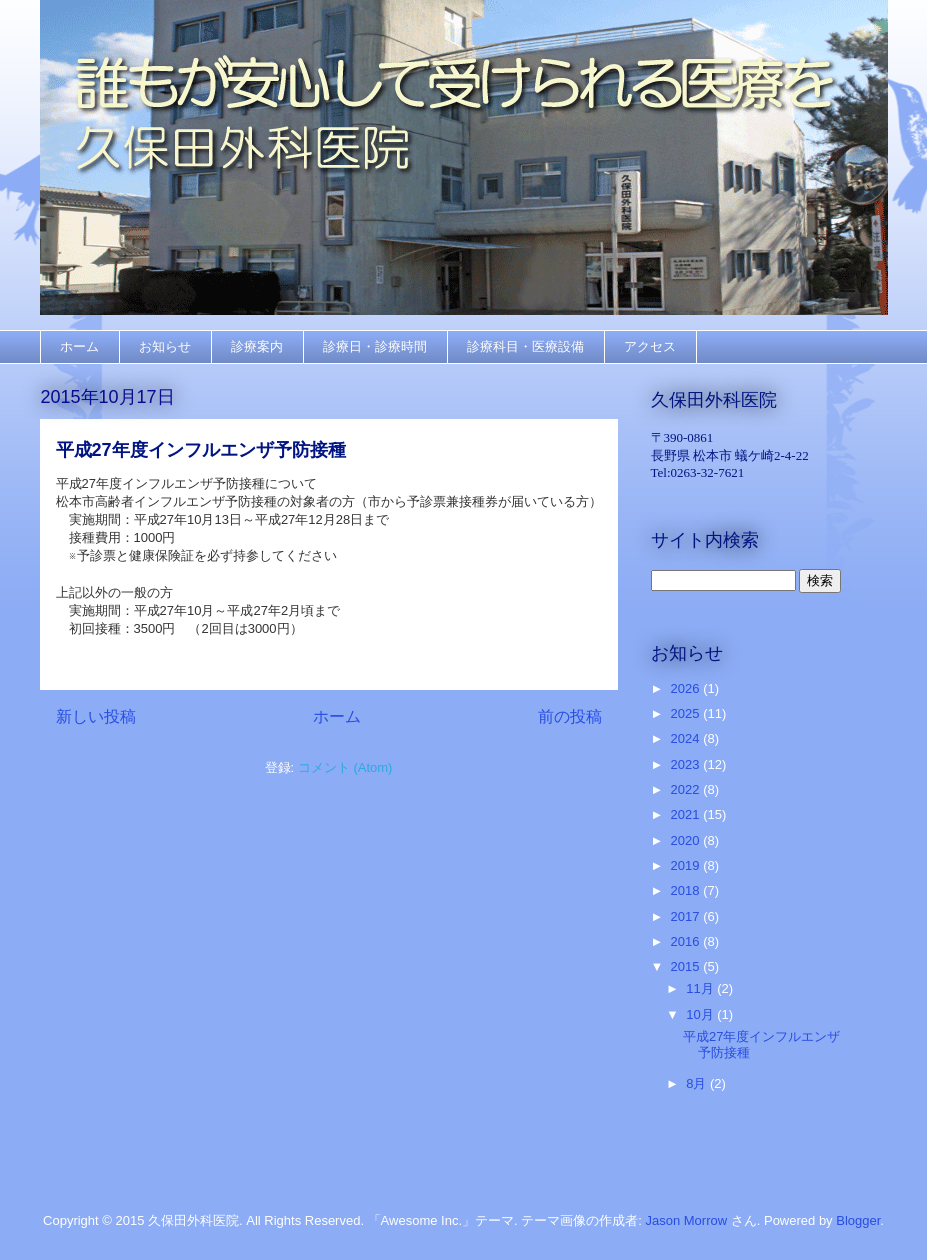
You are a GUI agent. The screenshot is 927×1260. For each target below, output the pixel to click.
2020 (687, 840)
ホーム (79, 346)
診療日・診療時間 (375, 346)
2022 (687, 789)
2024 (687, 738)
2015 (687, 966)
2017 (687, 916)
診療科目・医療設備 (525, 346)
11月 (701, 988)
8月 (698, 1083)
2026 (687, 688)
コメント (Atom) (345, 767)
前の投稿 (570, 716)
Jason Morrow (686, 1220)
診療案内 (257, 346)
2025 (687, 713)
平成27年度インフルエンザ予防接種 (201, 450)
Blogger (858, 1220)
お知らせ (165, 346)
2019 (687, 865)
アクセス (650, 346)
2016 (687, 941)
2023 (687, 764)
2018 (687, 890)
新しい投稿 (96, 716)
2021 (687, 814)
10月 (701, 1014)
